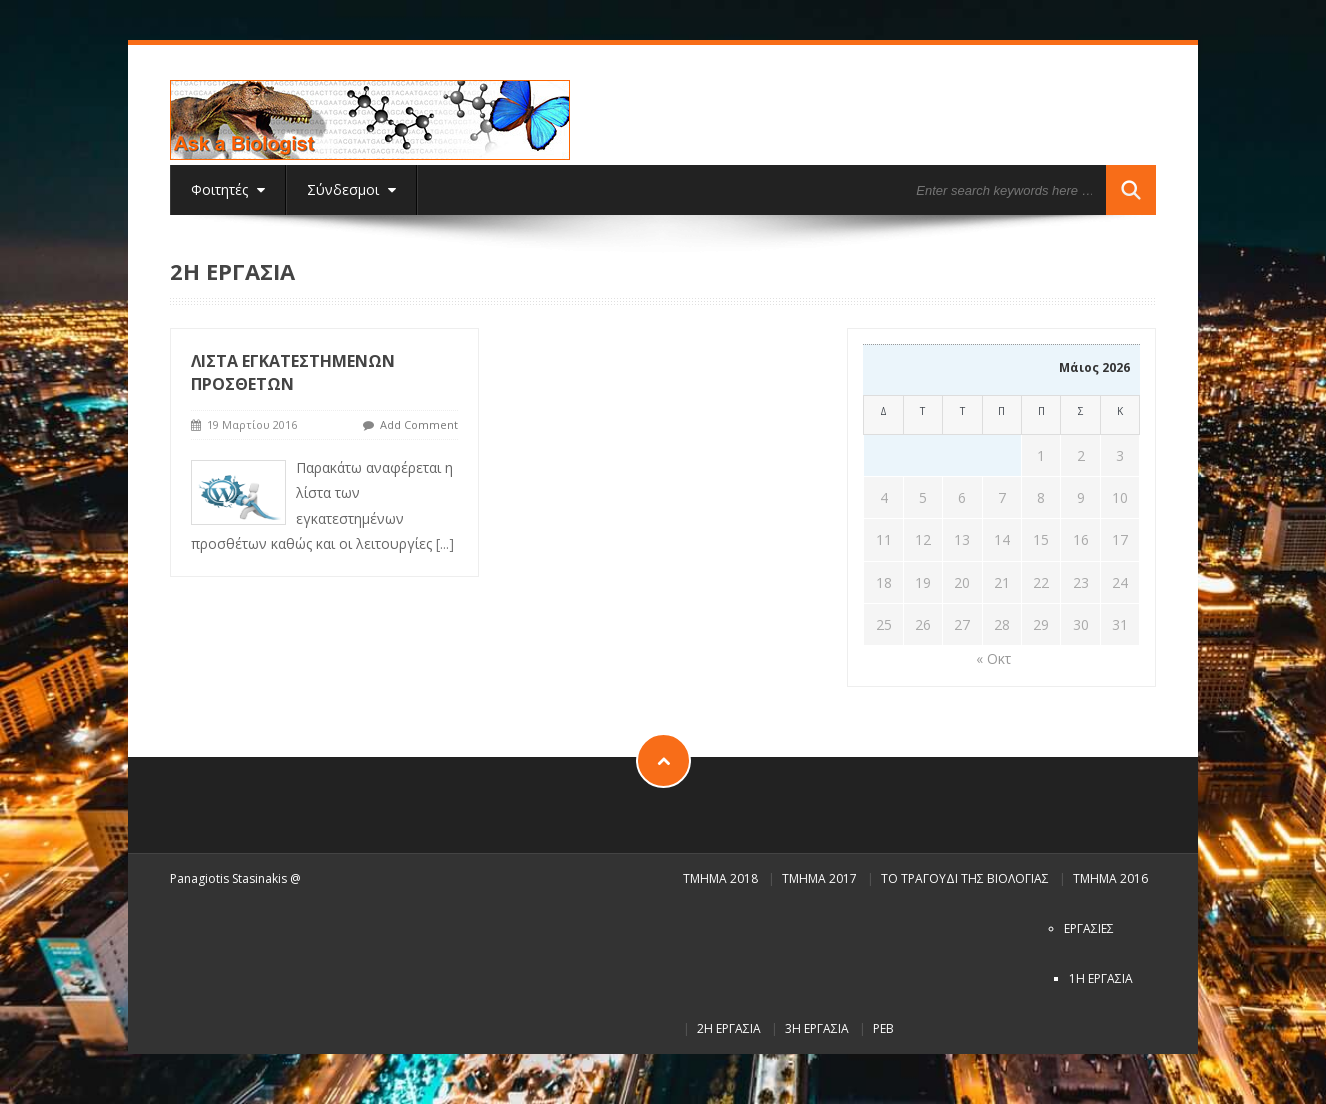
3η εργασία (817, 1028)
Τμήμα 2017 (819, 878)
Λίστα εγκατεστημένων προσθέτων (293, 372)
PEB (883, 1028)
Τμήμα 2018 (720, 878)
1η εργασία (1101, 978)
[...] (445, 543)
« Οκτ (993, 658)
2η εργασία (729, 1028)
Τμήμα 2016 (1110, 878)
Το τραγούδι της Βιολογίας (965, 878)
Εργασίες (1089, 928)
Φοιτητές (228, 189)
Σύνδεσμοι (351, 189)
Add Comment (419, 424)
